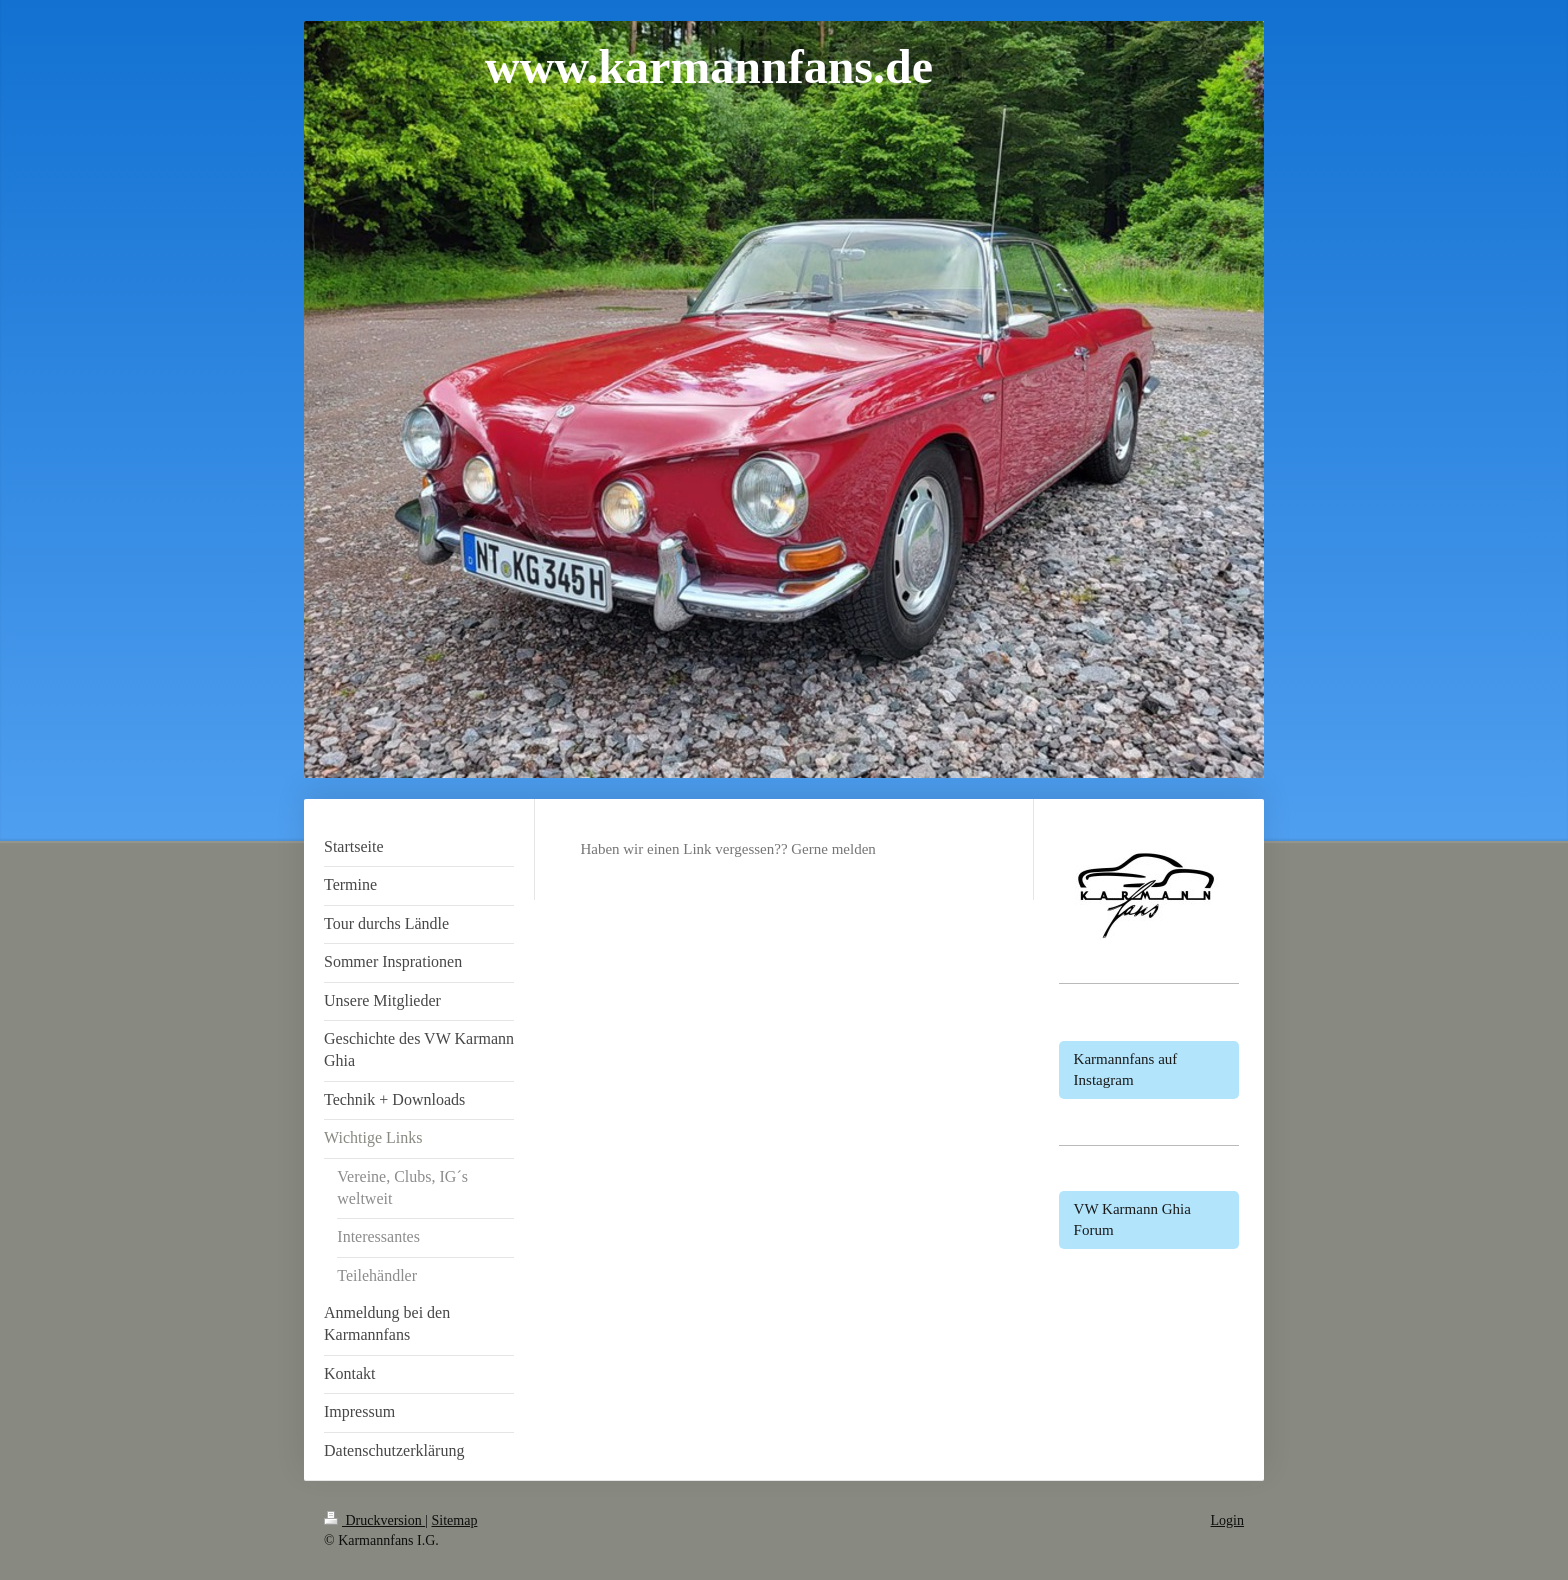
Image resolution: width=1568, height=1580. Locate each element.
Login (1227, 1520)
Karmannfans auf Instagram (1126, 1069)
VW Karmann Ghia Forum (1132, 1219)
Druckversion (374, 1520)
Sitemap (455, 1520)
